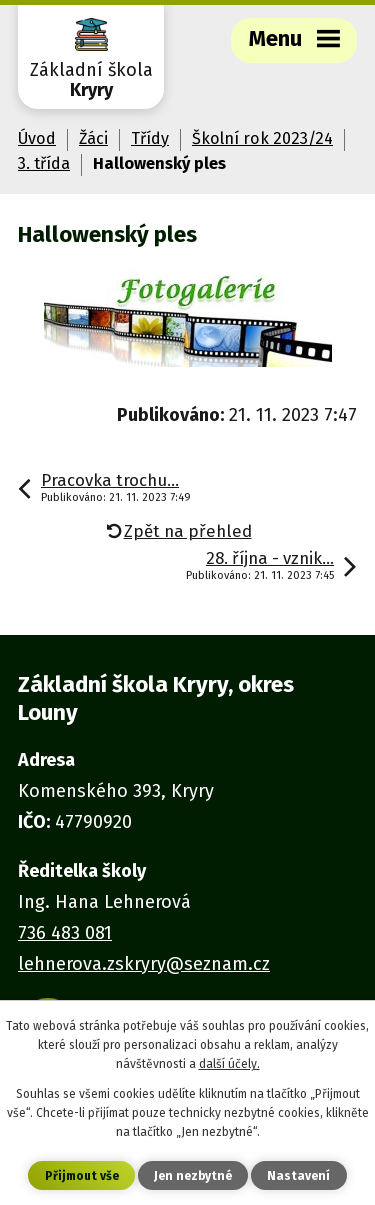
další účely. (229, 1064)
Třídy (150, 138)
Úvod (37, 138)
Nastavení (298, 1176)
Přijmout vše (82, 1176)
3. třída (44, 163)
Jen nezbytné (193, 1176)
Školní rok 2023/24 (262, 138)
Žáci (93, 138)
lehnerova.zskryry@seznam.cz (144, 964)
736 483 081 (65, 933)
